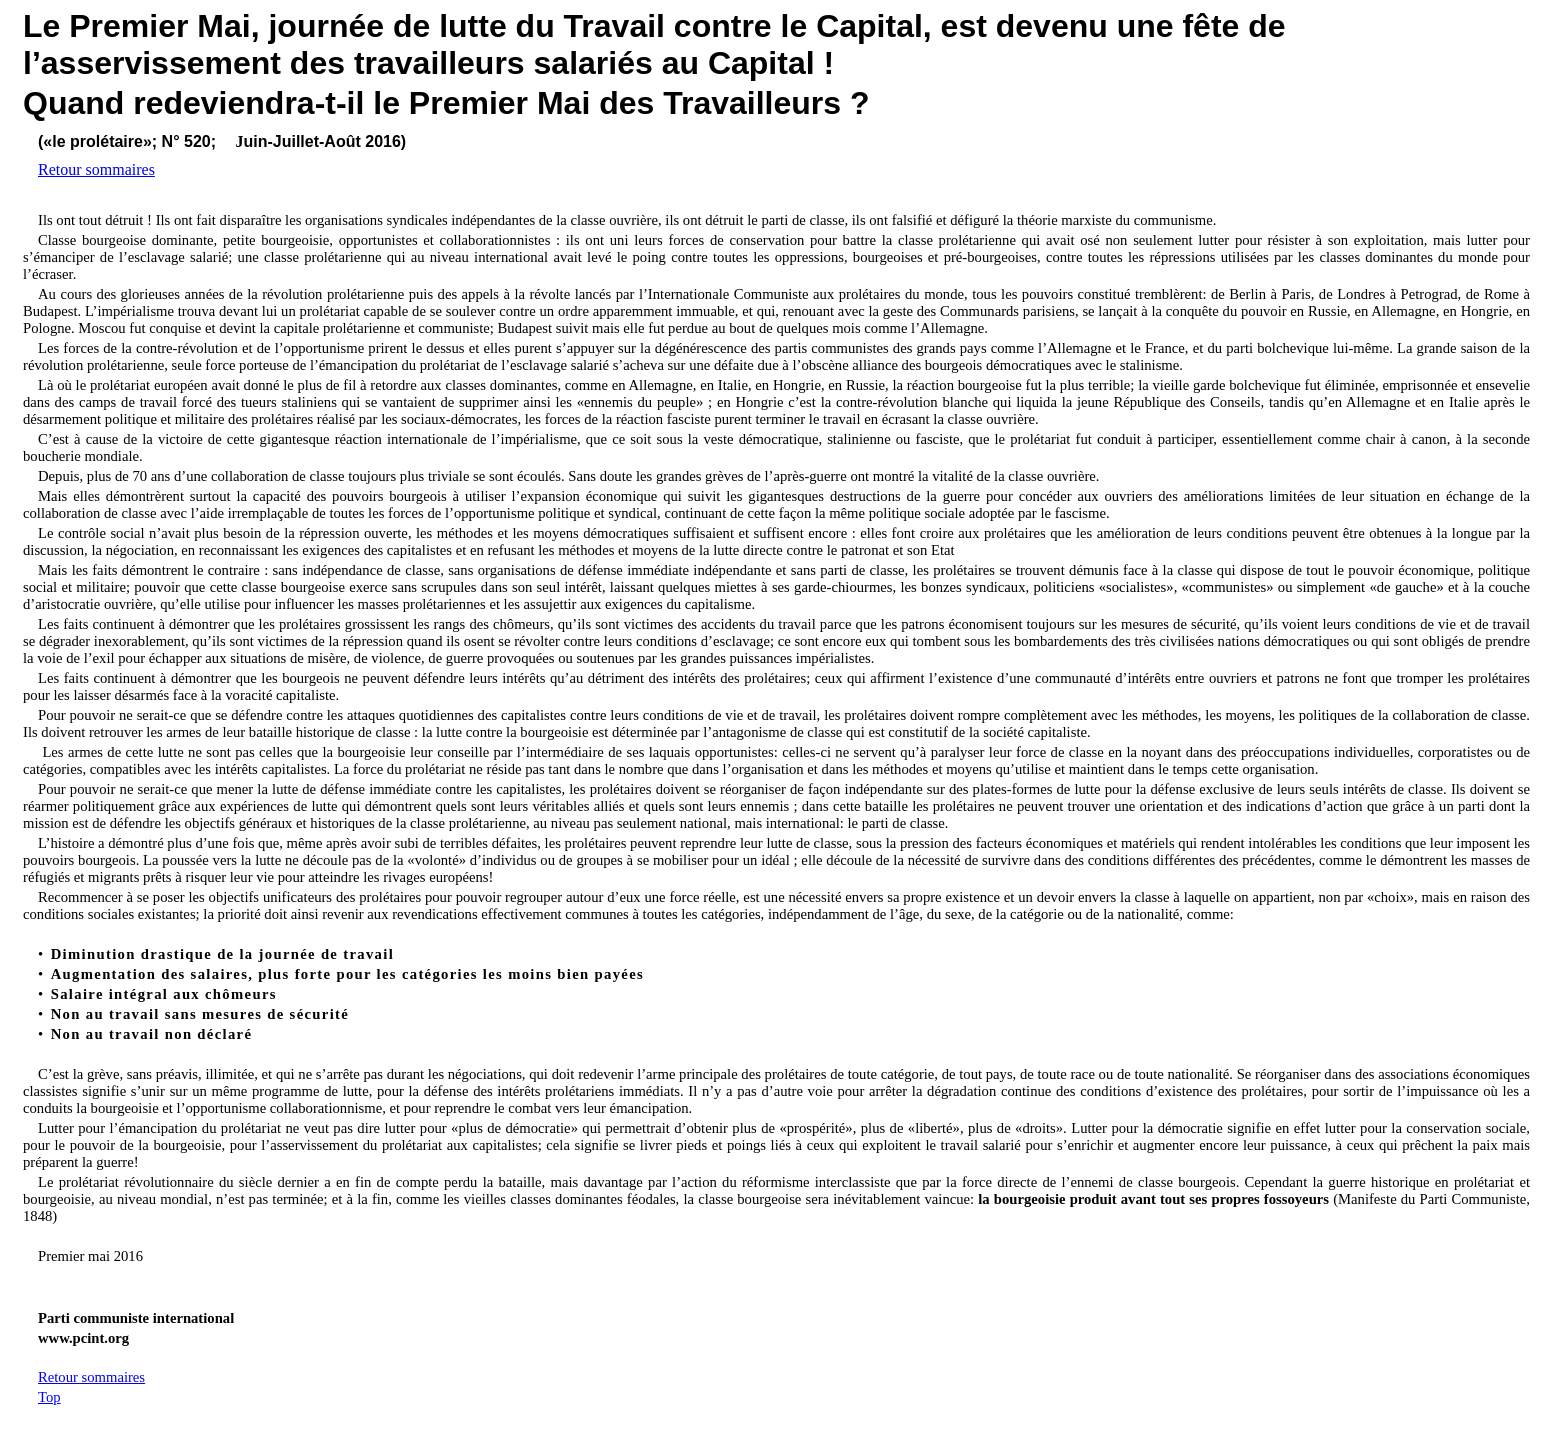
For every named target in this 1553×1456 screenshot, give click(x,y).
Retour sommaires (96, 169)
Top (49, 1397)
